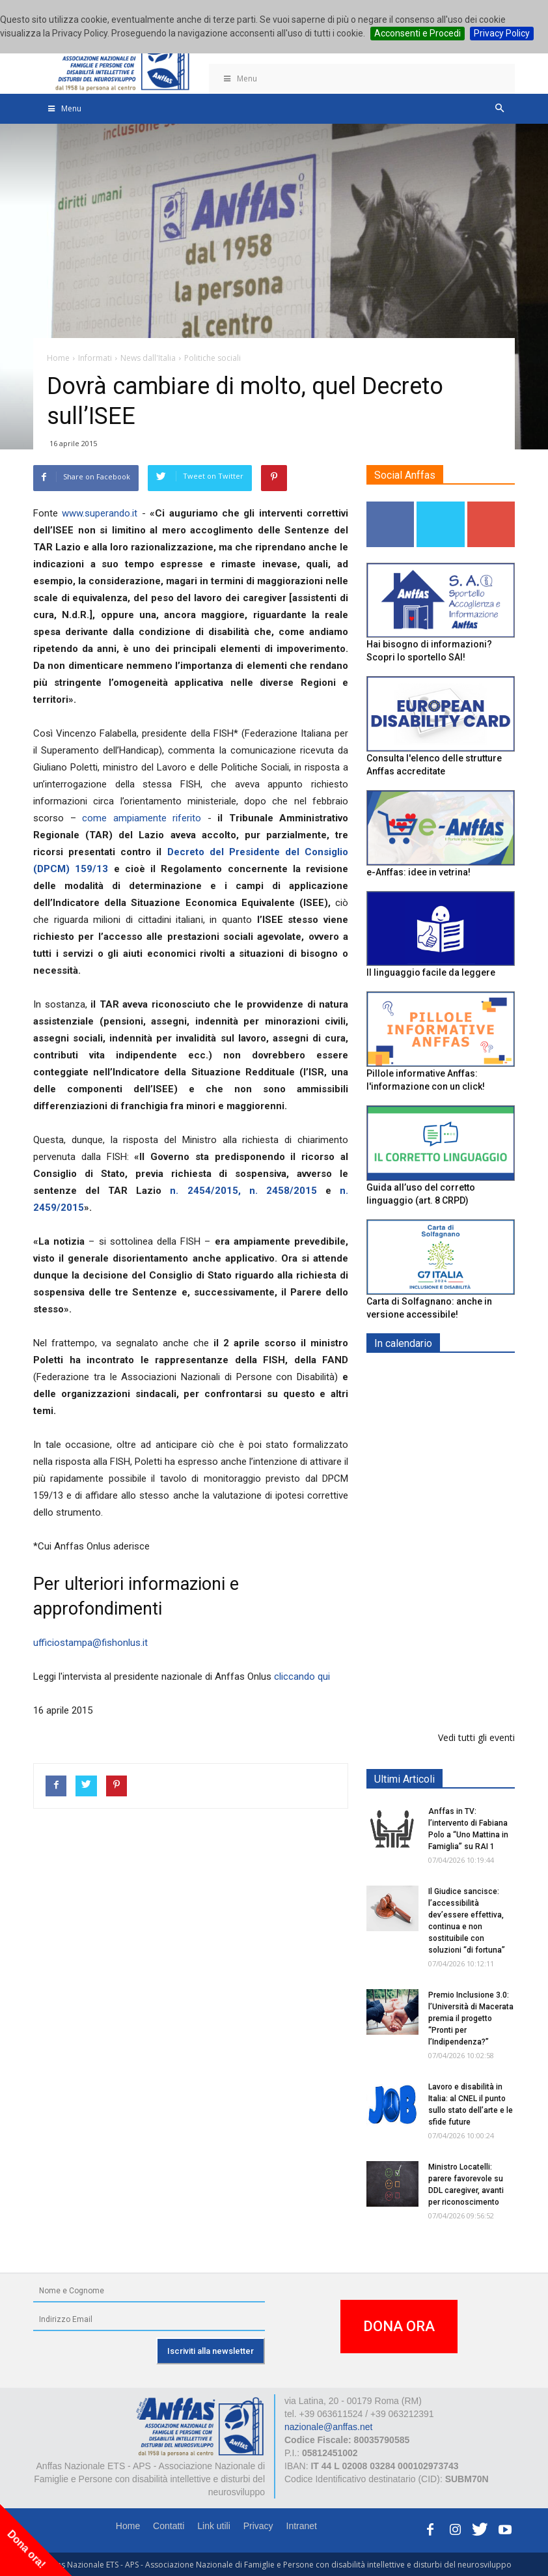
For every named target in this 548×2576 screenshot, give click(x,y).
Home (128, 2526)
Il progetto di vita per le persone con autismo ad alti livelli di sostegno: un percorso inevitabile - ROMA (438, 1662)
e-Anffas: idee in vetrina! (418, 872)
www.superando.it (99, 513)
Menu (239, 78)
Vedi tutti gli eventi (476, 1737)
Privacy (258, 2526)
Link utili (213, 2526)
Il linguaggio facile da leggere (430, 972)
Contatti (168, 2526)
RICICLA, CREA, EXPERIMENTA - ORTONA (474, 1564)
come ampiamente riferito (141, 818)
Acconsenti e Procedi (417, 33)
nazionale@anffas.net (328, 2427)
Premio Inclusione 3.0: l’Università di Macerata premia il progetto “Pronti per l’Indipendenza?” (471, 2018)
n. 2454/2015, (205, 1190)
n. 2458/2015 (283, 1190)
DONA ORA (399, 2326)
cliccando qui (302, 1676)
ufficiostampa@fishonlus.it (90, 1643)
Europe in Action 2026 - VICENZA (469, 1389)
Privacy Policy (502, 33)
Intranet (301, 2526)
